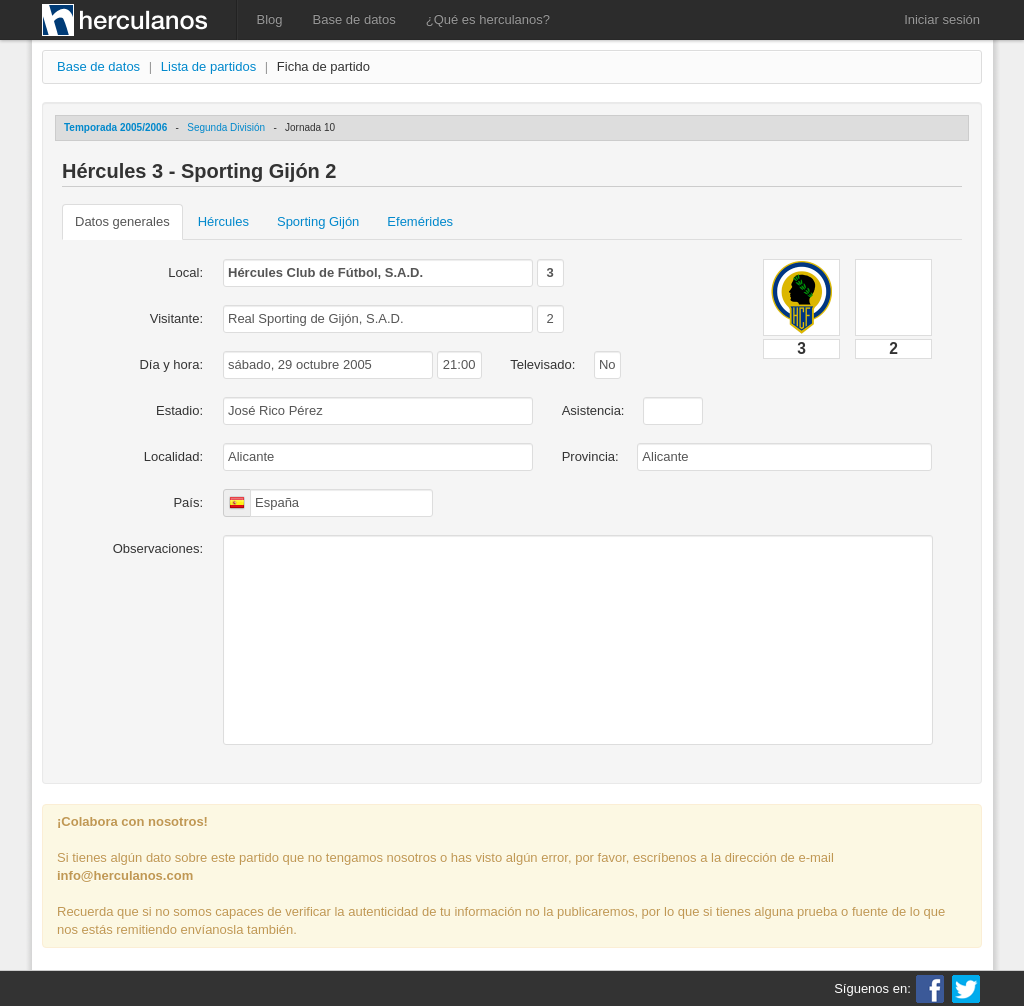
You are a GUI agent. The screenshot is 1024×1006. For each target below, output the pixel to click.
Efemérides (420, 221)
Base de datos (354, 19)
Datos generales (122, 221)
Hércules (223, 221)
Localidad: (173, 456)
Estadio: (179, 410)
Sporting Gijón (318, 221)
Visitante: (176, 318)
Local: (185, 272)
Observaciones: (158, 548)
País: (188, 502)
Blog (270, 19)
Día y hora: (171, 364)
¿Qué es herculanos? (488, 19)
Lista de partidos (208, 66)
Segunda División (226, 127)
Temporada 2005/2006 (115, 127)
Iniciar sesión (942, 19)
